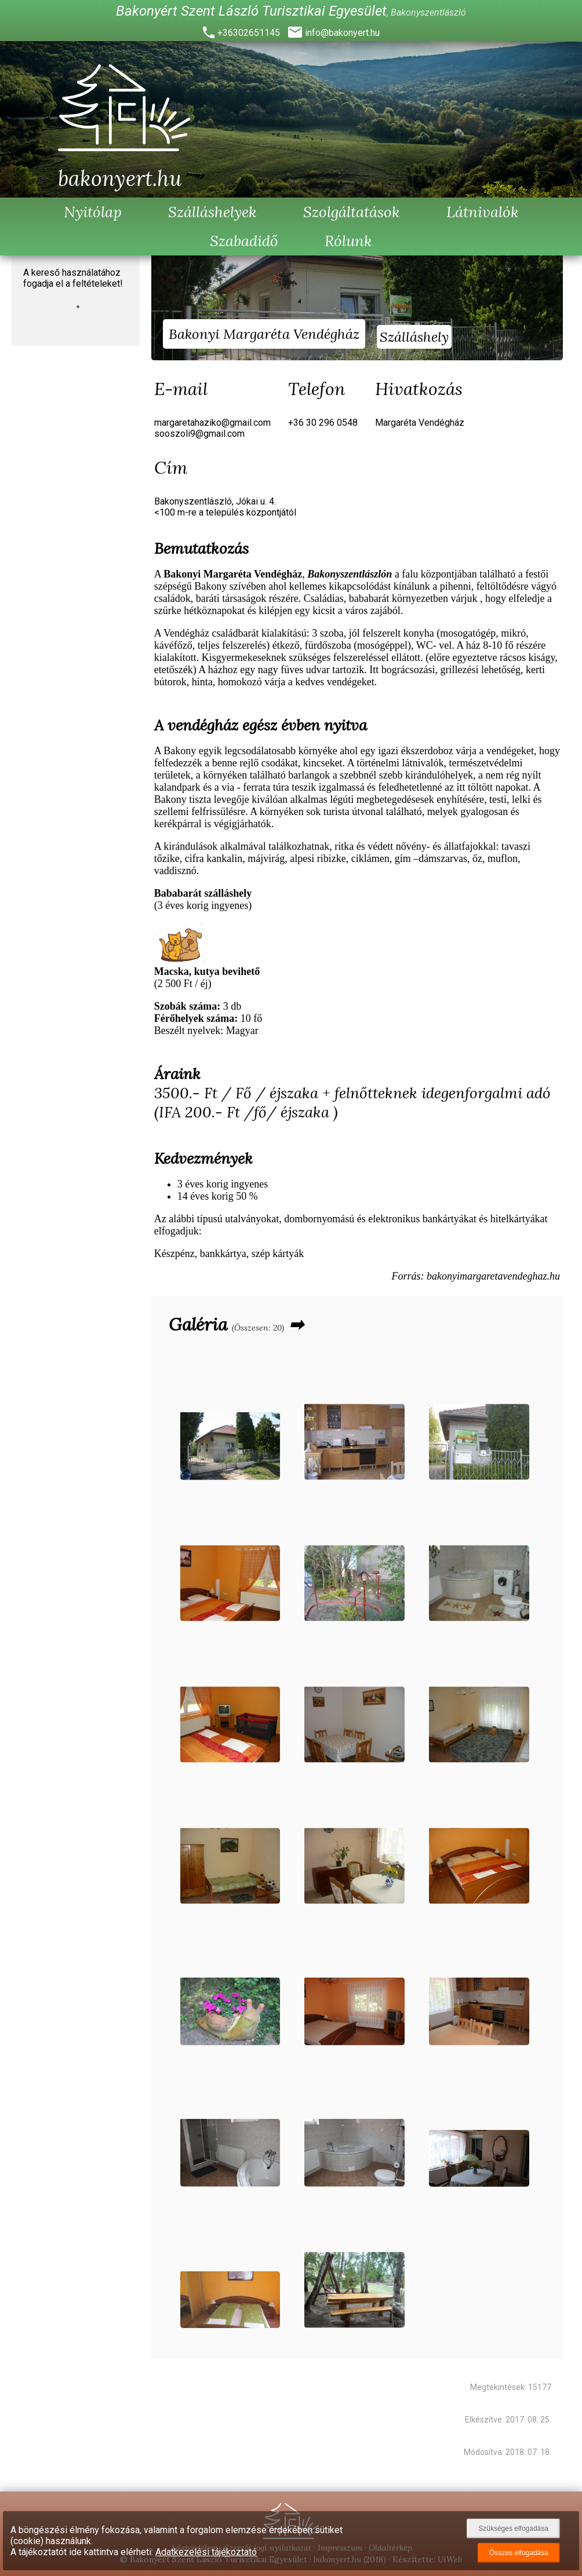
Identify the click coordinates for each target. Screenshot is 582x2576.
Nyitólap (93, 211)
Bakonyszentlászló (428, 12)
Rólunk (348, 240)
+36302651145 (248, 32)
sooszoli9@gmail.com (199, 433)
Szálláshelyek (212, 211)
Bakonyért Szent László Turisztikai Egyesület (251, 11)
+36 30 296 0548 (323, 422)
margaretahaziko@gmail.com (212, 422)
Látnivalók (482, 211)
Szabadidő (244, 240)
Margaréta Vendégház (419, 422)
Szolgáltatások (351, 211)
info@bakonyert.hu (342, 32)
